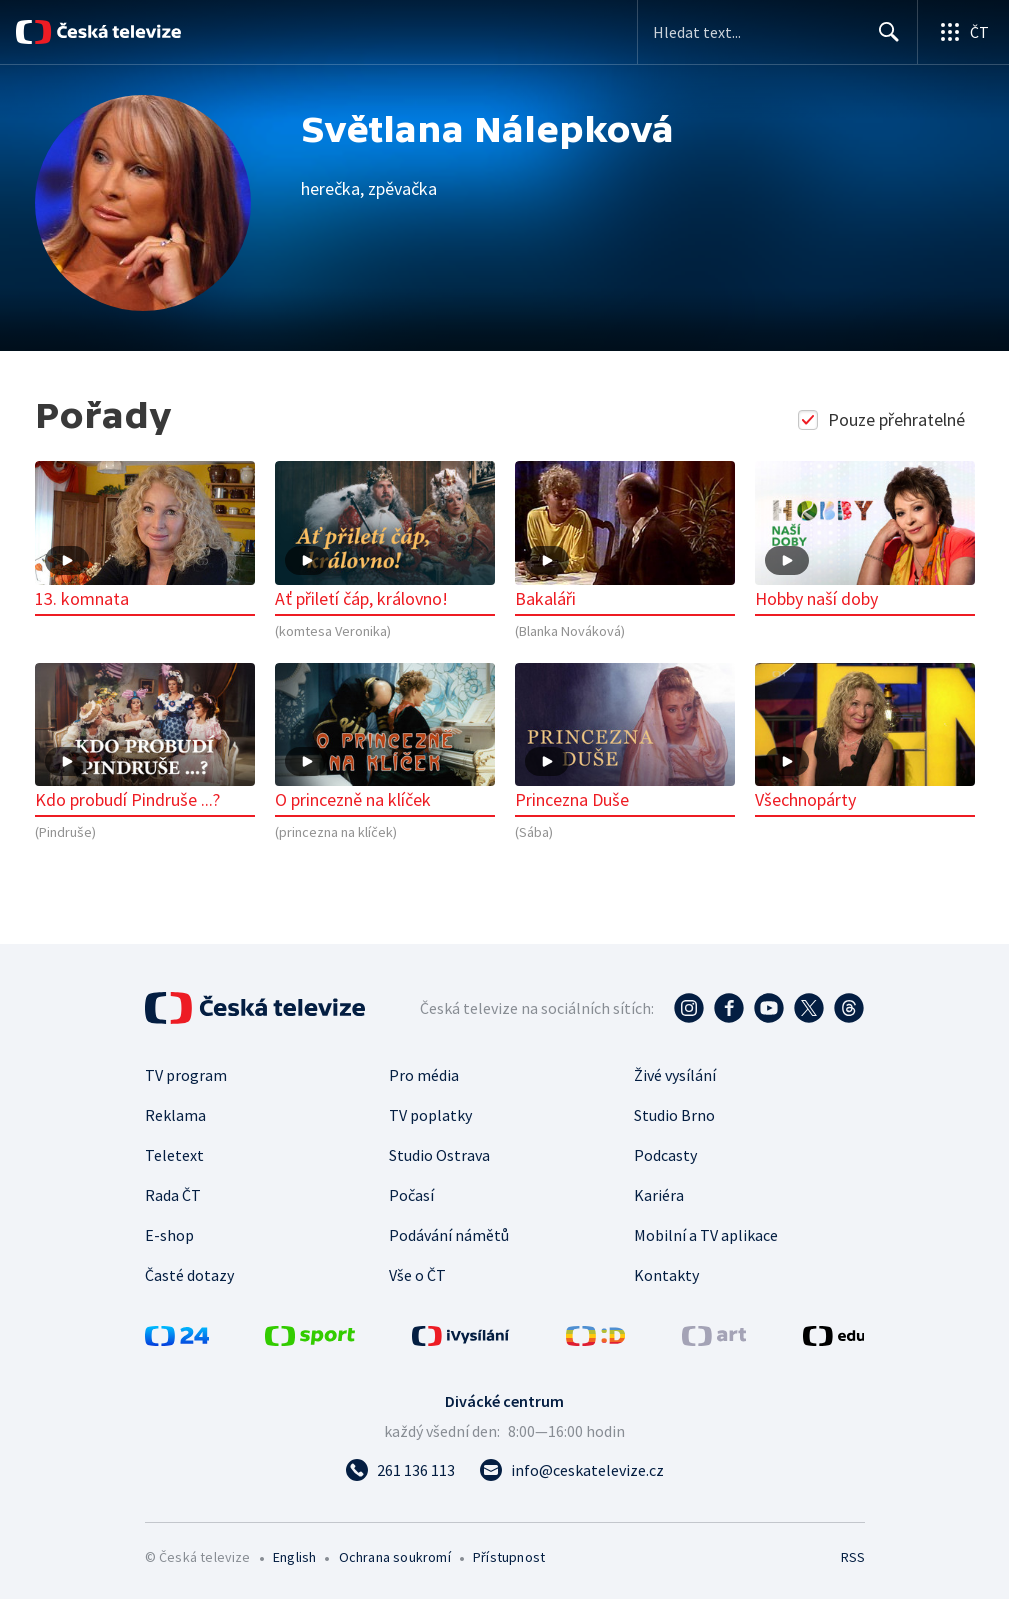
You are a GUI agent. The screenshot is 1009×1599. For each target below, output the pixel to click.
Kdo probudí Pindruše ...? (145, 737)
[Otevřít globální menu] (963, 32)
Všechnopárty (865, 737)
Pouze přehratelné (883, 419)
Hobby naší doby (865, 535)
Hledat (883, 40)
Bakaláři (625, 535)
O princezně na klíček (385, 737)
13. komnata (145, 535)
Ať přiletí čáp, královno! (385, 535)
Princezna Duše (625, 737)
